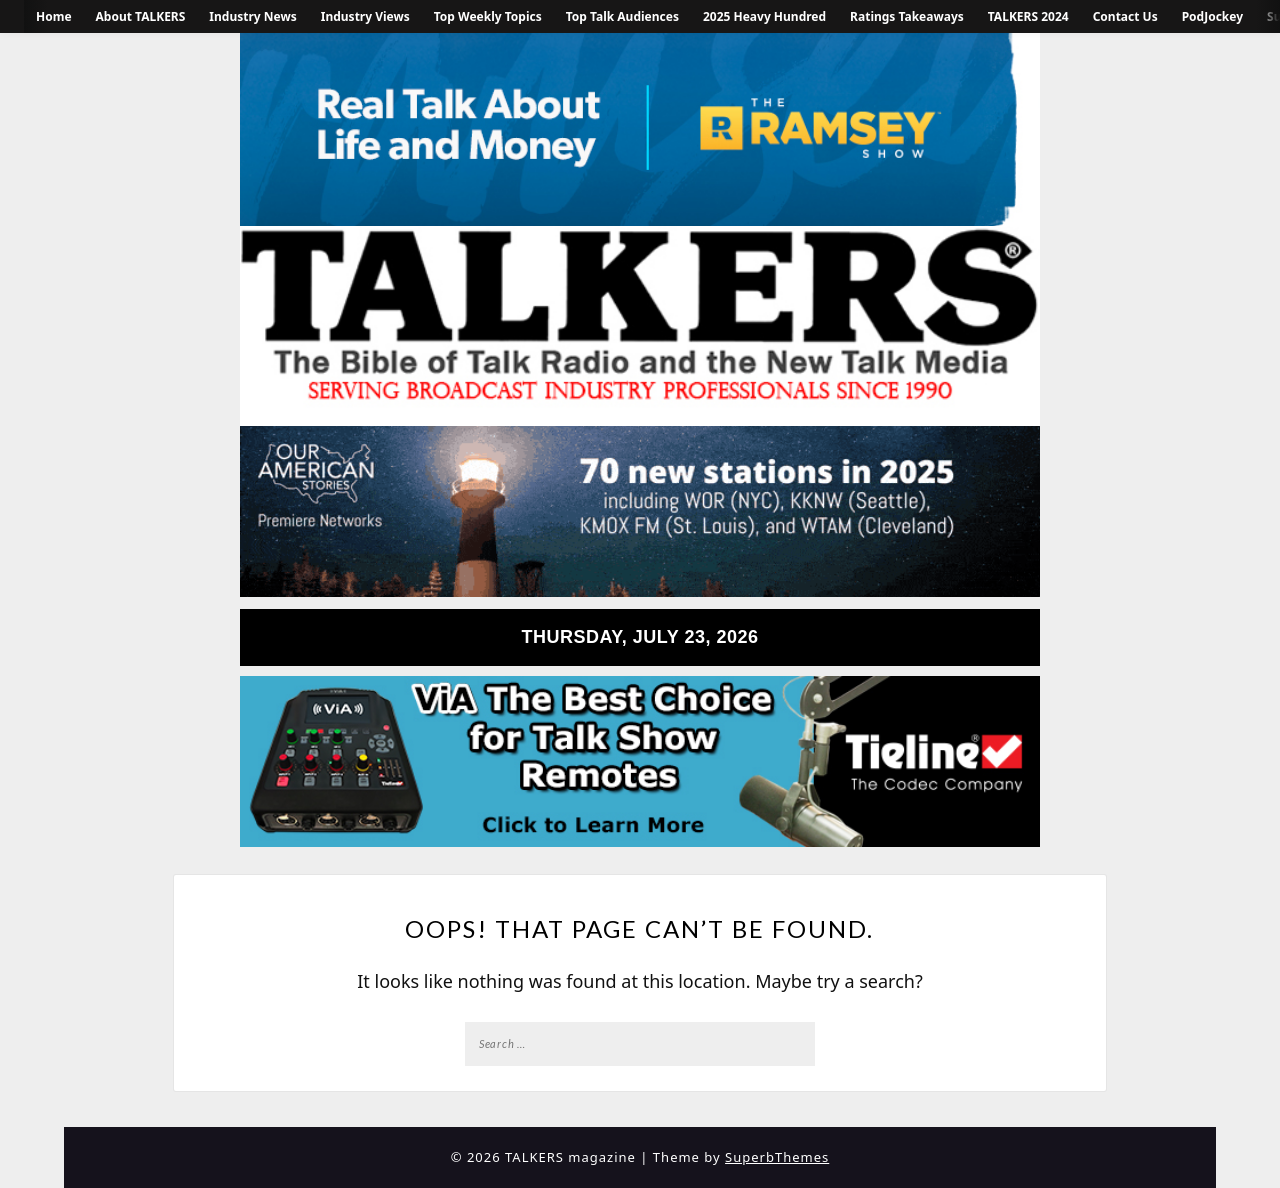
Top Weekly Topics (488, 16)
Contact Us (1125, 16)
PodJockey (1212, 16)
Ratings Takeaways (907, 16)
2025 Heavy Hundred (764, 16)
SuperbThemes (777, 1157)
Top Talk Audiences (622, 16)
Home (54, 16)
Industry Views (365, 16)
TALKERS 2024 (1028, 16)
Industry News (252, 16)
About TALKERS (141, 16)
